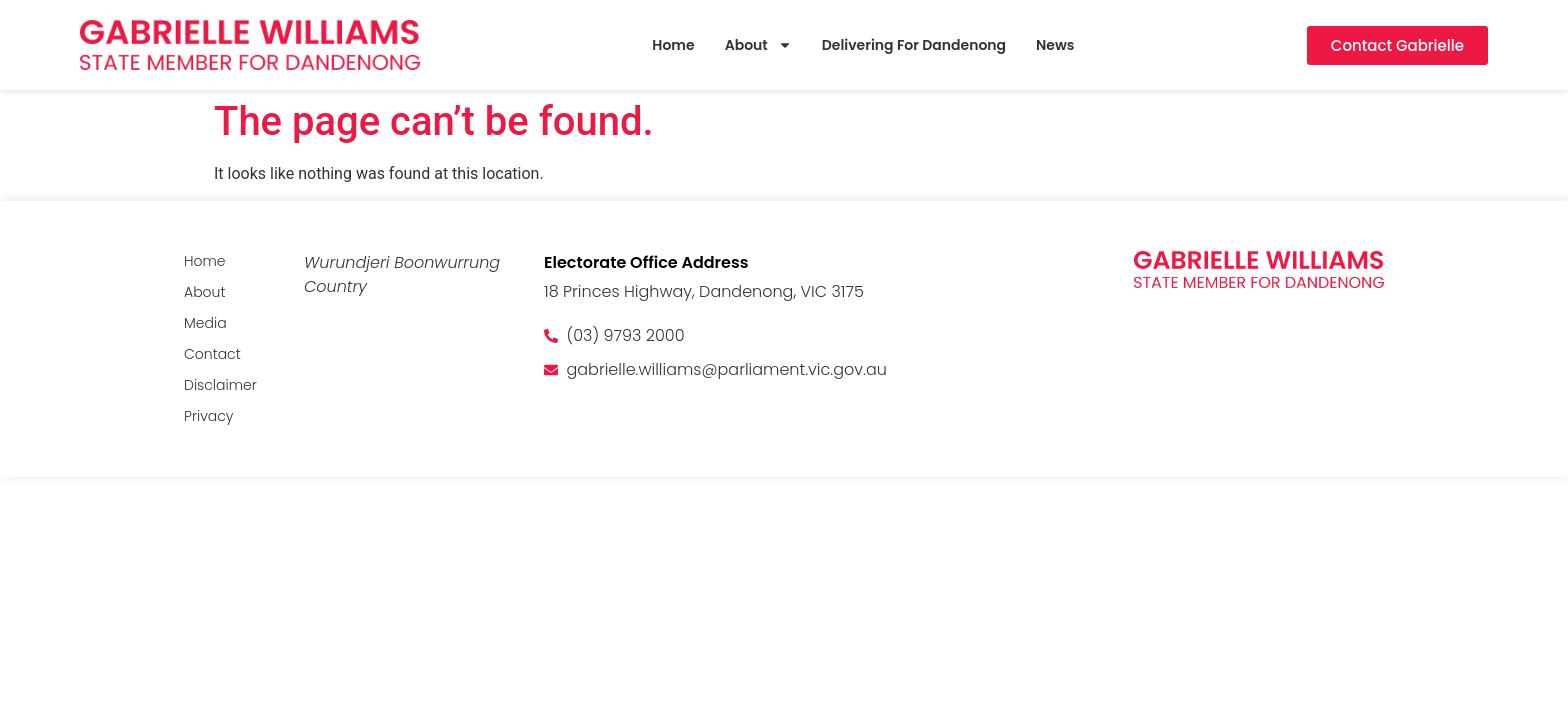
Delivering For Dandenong (914, 45)
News (1055, 45)
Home (673, 45)
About (758, 45)
